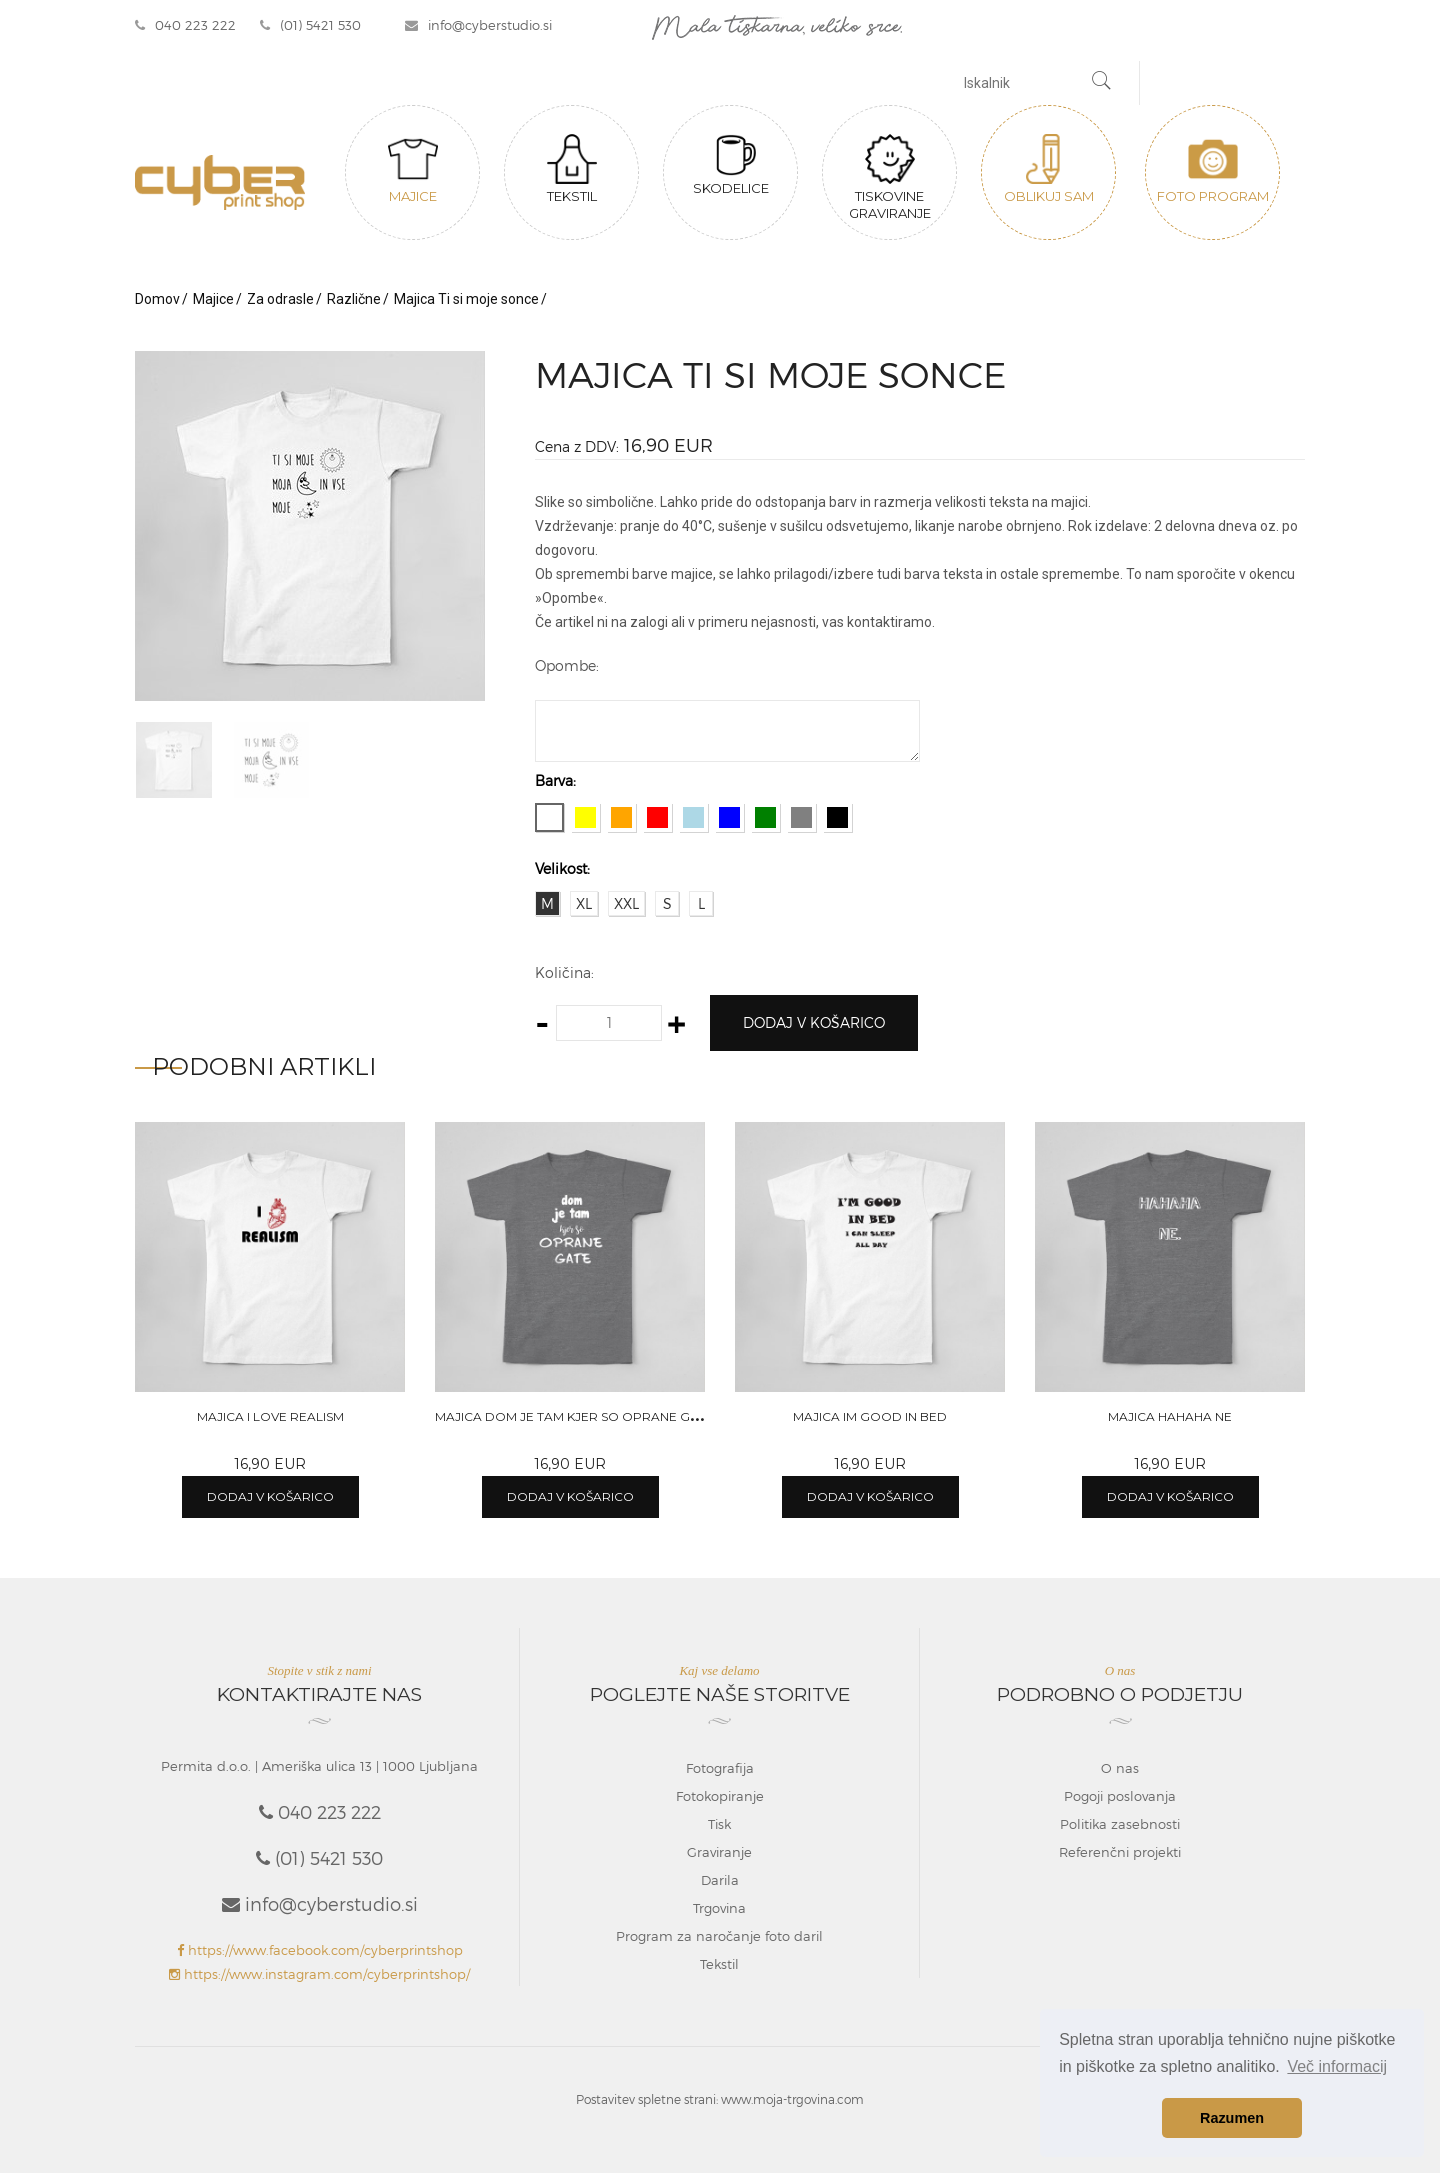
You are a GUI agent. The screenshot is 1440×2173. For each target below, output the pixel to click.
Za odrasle (280, 299)
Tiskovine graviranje (890, 177)
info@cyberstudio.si (478, 25)
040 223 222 (185, 25)
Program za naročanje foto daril (719, 1936)
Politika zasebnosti (1120, 1824)
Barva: (555, 780)
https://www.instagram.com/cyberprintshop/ (319, 1974)
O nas (1120, 1768)
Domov (157, 299)
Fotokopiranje (720, 1796)
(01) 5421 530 (310, 25)
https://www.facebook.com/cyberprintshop (320, 1950)
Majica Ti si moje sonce (466, 299)
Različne (354, 299)
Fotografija (720, 1768)
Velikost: (562, 868)
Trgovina (719, 1908)
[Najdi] (1102, 83)
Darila (720, 1880)
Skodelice (731, 165)
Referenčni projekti (1120, 1852)
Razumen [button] (1232, 2118)
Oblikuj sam (1049, 169)
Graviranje (719, 1852)
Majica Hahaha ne (1170, 1416)
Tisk (719, 1824)
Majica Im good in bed (870, 1416)
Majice (413, 169)
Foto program (1213, 169)
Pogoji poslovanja (1120, 1796)
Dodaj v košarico (814, 1022)
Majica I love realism (270, 1416)
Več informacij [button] (1337, 2066)
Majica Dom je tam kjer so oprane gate (574, 1416)
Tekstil (572, 169)
